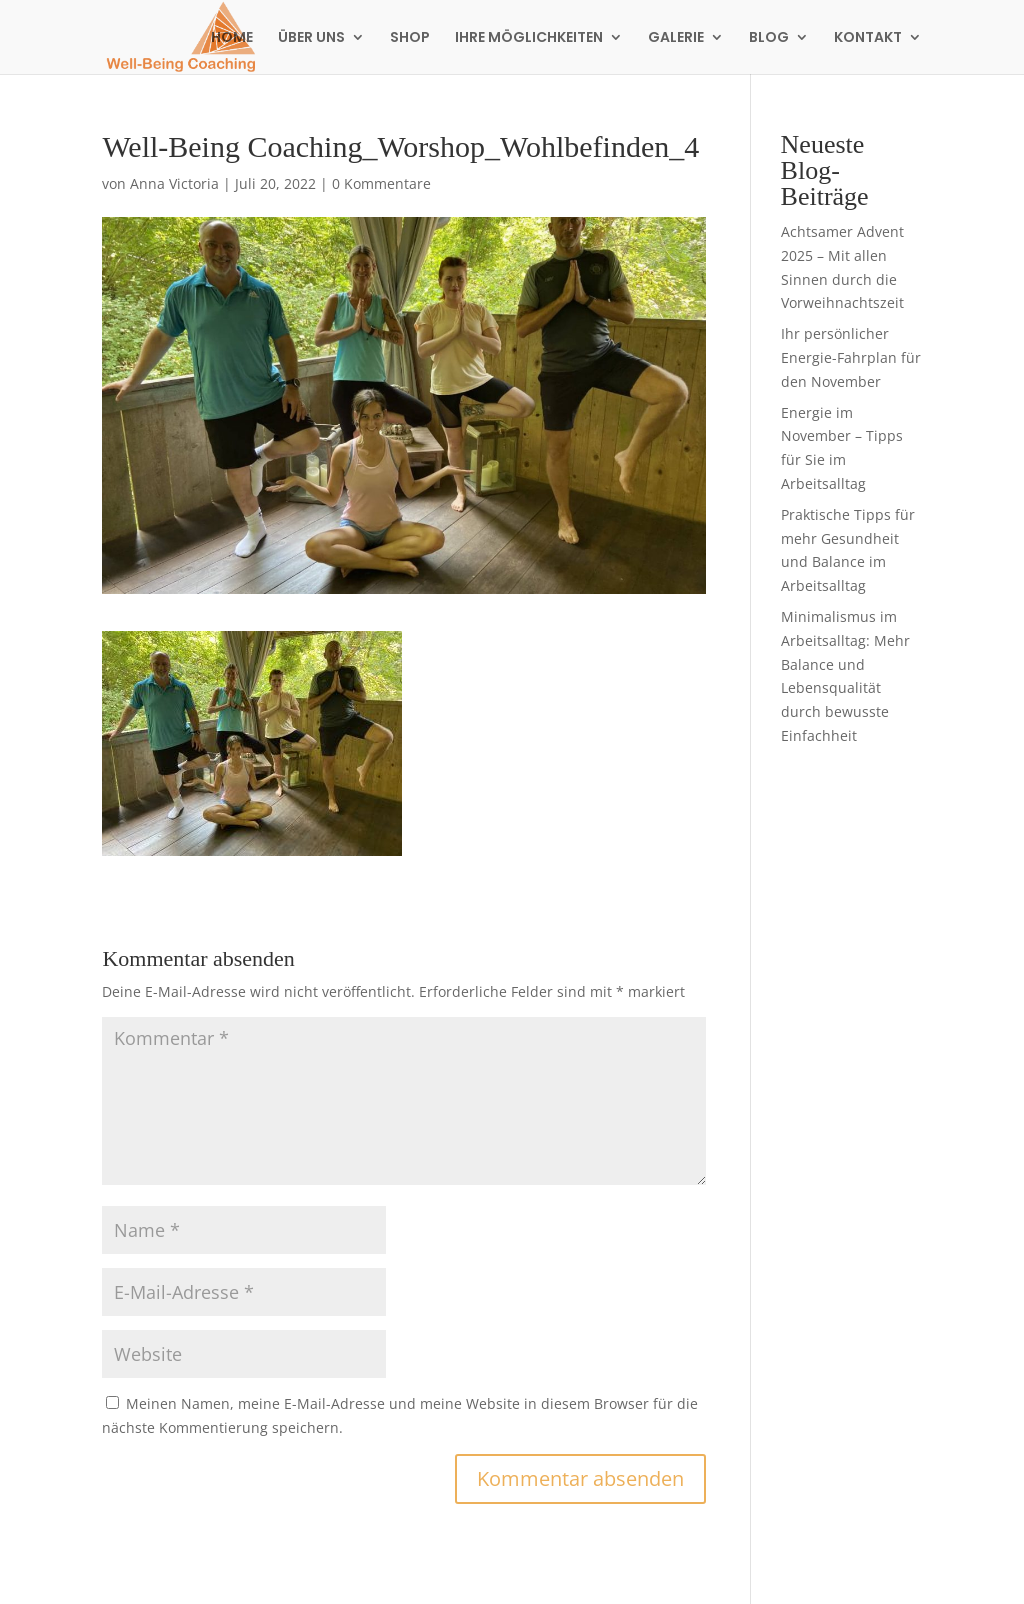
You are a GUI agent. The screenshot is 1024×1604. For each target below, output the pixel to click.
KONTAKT (868, 38)
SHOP (410, 38)
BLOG (769, 38)
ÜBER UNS (311, 38)
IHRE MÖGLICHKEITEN (529, 38)
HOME (232, 38)
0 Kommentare (381, 183)
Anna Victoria (174, 183)
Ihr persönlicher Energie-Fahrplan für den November (851, 357)
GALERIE (676, 38)
